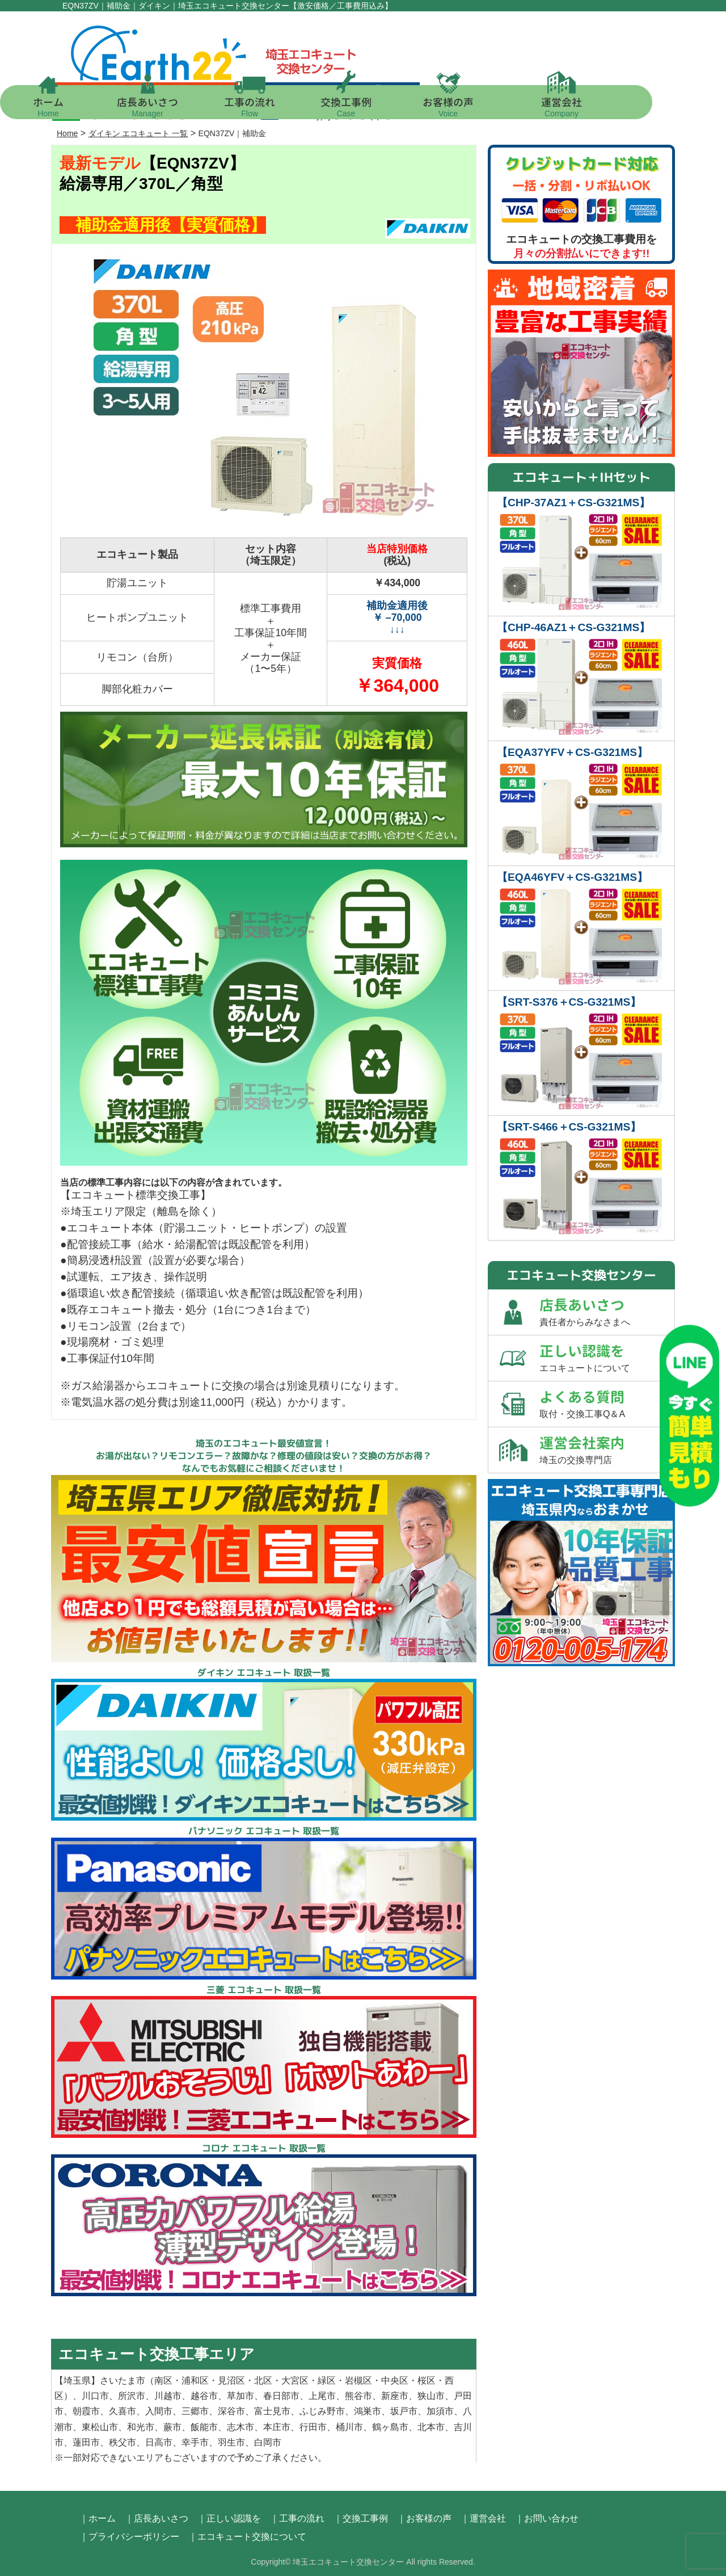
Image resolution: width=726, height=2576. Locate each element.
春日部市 (281, 2396)
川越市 (168, 2396)
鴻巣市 (367, 2411)
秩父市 (122, 2442)
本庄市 (276, 2427)
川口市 (95, 2396)
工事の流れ (286, 106)
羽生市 (231, 2442)
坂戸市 (403, 2411)
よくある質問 (606, 1404)
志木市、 (245, 2427)
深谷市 (231, 2411)
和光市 (140, 2427)
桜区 (426, 2380)
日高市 (158, 2442)
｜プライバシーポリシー (129, 2536)
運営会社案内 (606, 1450)
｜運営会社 (483, 2518)
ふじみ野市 (322, 2411)
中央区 (394, 2380)
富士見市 (272, 2411)
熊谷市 (358, 2396)
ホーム (85, 106)
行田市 (313, 2427)
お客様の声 (485, 106)
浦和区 (195, 2380)
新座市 (394, 2396)
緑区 (327, 2380)
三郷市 (195, 2411)
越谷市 (204, 2396)
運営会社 (598, 106)
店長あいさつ (184, 106)
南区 (163, 2380)
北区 (263, 2380)
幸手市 (195, 2442)
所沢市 (131, 2396)
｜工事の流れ (297, 2518)
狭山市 (431, 2396)
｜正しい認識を (229, 2518)
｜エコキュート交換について (247, 2536)
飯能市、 (209, 2427)
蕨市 (172, 2427)
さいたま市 (122, 2380)
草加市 (240, 2396)
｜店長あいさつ (156, 2518)
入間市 (158, 2411)
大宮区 (295, 2380)
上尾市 (322, 2396)
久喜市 (122, 2411)
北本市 (431, 2427)
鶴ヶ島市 (390, 2427)
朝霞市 (86, 2411)
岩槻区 (358, 2380)
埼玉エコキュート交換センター (348, 2561)
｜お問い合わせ (547, 2518)
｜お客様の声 (424, 2518)
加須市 (440, 2411)
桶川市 (349, 2427)
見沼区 (231, 2380)
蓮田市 (86, 2442)
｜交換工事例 (361, 2518)
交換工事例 (382, 106)
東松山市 (100, 2427)
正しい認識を (606, 1358)
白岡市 (267, 2442)
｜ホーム (97, 2518)
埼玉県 (77, 2380)
